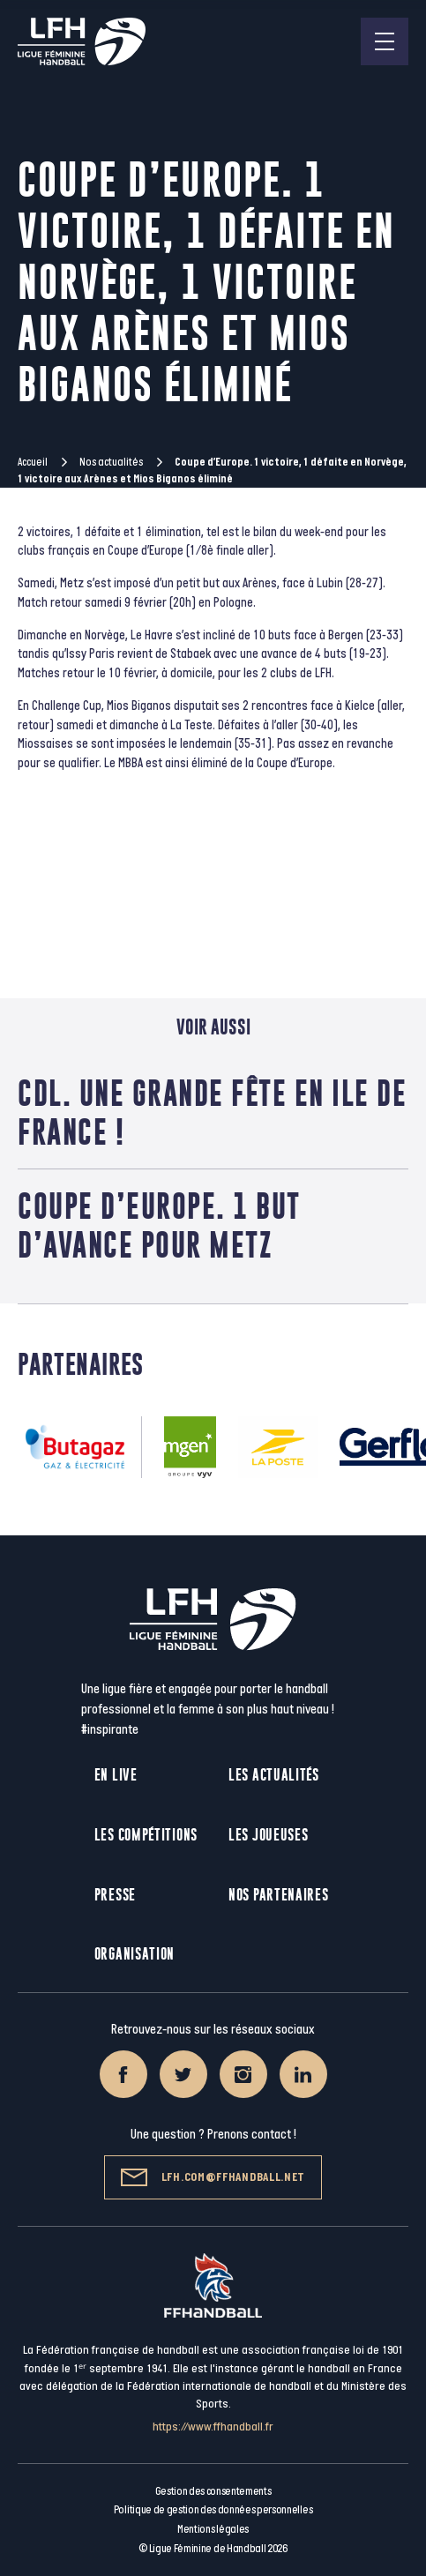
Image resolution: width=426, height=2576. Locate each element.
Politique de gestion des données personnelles (213, 2510)
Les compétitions (146, 1834)
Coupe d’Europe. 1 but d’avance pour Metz (159, 1225)
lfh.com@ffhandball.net (213, 2177)
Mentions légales (213, 2529)
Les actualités (273, 1774)
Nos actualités (111, 462)
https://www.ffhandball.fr (213, 2426)
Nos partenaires (278, 1894)
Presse (115, 1894)
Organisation (134, 1953)
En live (116, 1774)
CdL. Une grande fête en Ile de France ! (212, 1112)
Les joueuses (268, 1834)
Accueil (33, 462)
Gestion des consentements (213, 2491)
